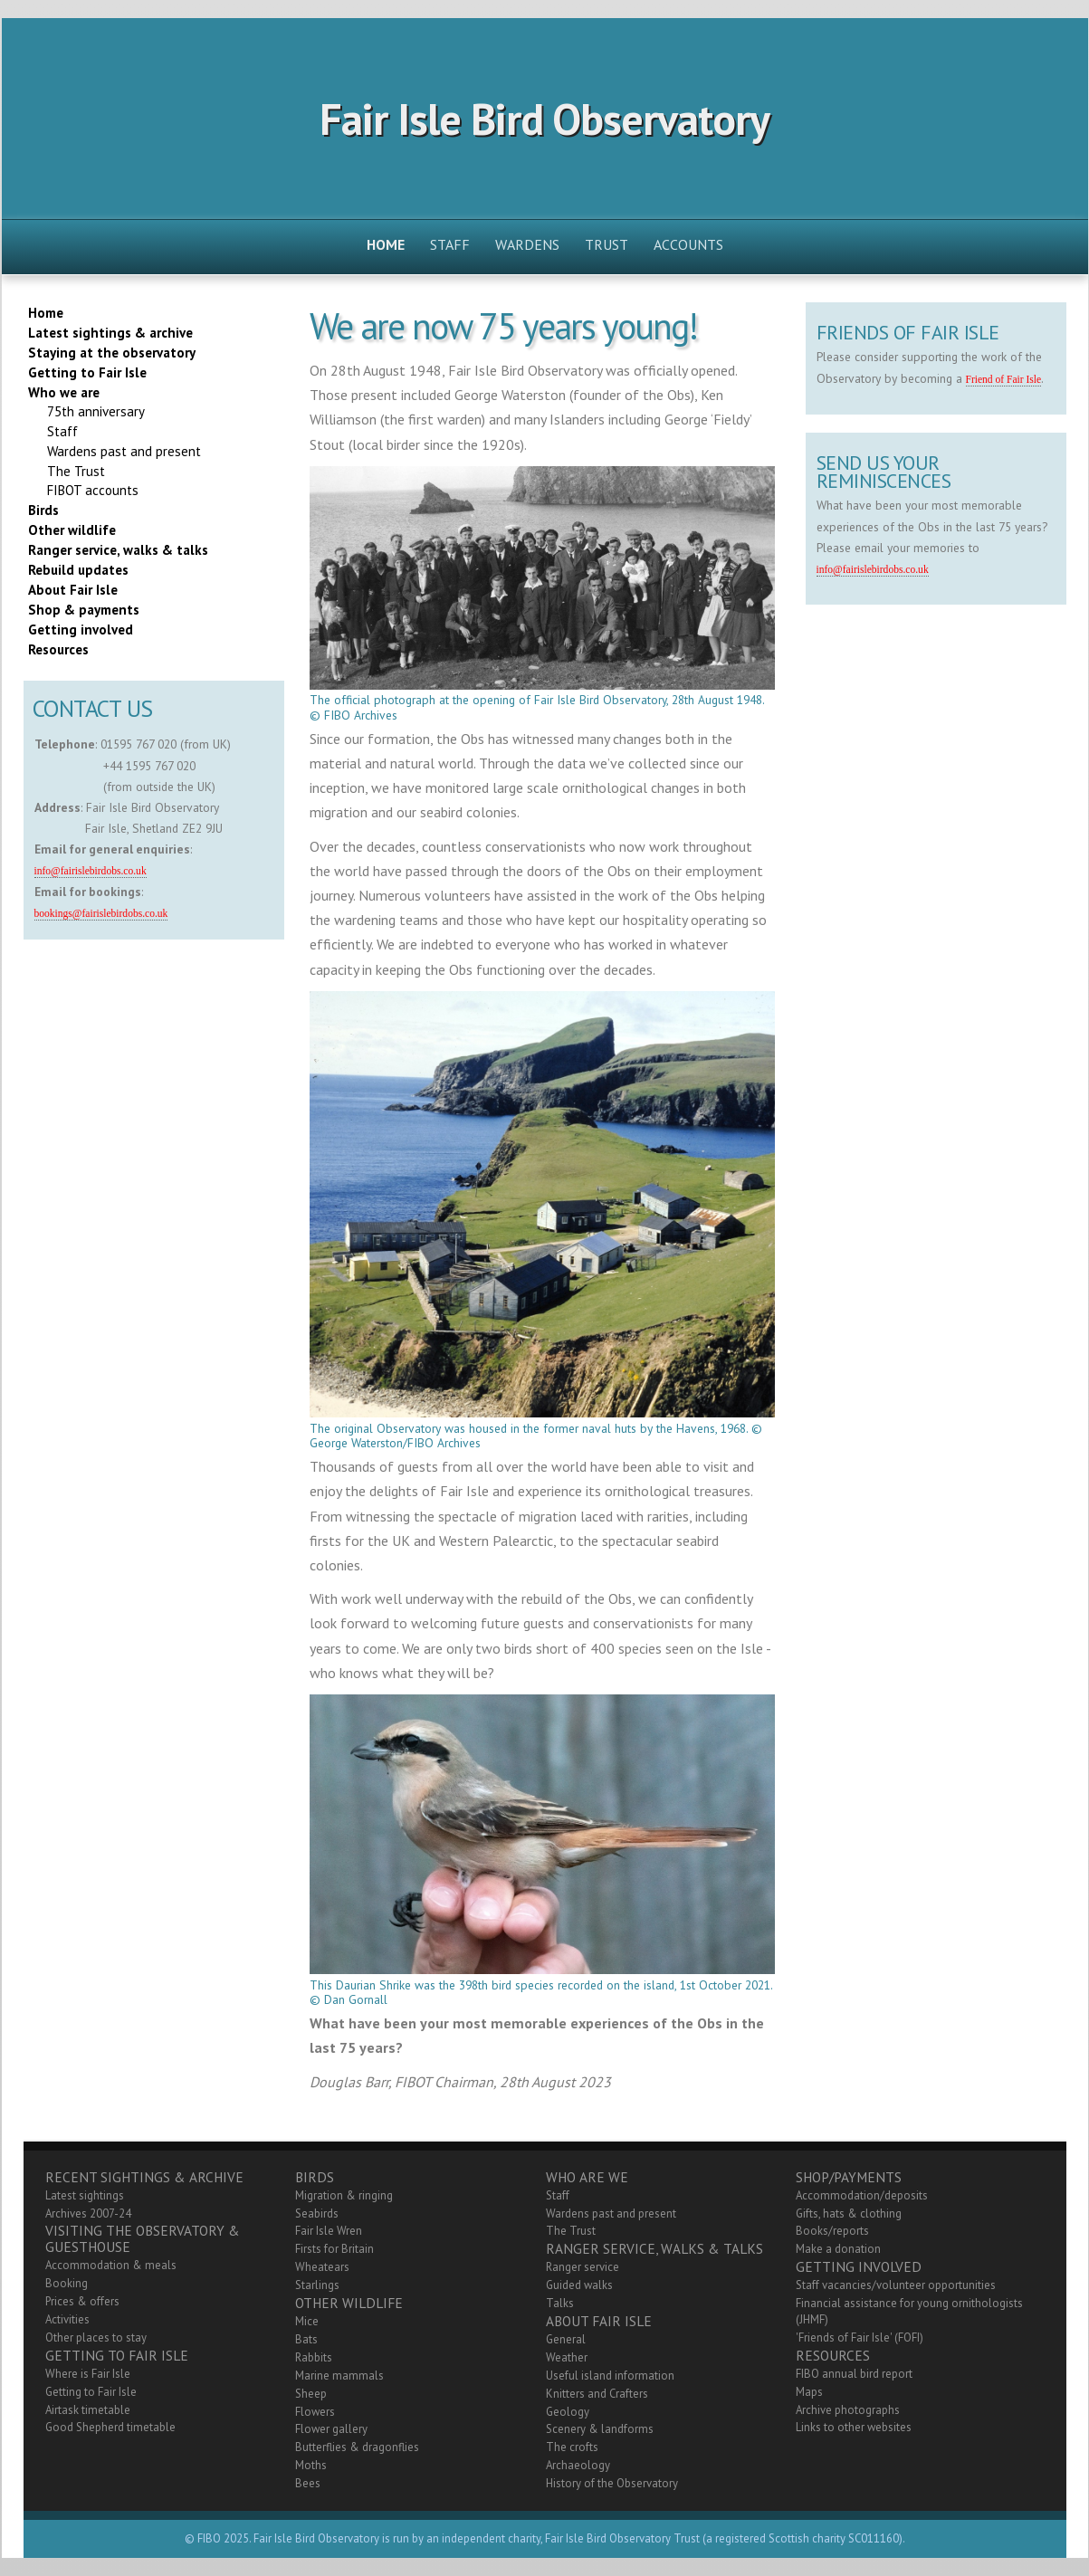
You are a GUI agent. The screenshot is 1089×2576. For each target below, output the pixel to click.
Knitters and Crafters (597, 2393)
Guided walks (579, 2285)
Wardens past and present (611, 2213)
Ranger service (582, 2267)
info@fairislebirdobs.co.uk (90, 871)
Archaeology (578, 2465)
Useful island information (610, 2375)
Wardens (527, 244)
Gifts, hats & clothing (849, 2213)
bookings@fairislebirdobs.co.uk (101, 914)
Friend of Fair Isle (1004, 380)
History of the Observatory (612, 2483)
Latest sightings (84, 2195)
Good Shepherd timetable (110, 2427)
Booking (66, 2283)
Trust (606, 244)
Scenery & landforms (600, 2429)
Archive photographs (848, 2410)
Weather (566, 2357)
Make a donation (838, 2248)
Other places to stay (96, 2337)
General (566, 2339)
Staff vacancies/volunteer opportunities (896, 2285)
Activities (67, 2319)
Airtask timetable (87, 2410)
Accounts (688, 244)
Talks (560, 2303)
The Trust (571, 2230)
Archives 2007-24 (88, 2213)
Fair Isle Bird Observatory (544, 119)
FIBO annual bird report (854, 2373)
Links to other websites (854, 2427)
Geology (567, 2411)
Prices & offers (82, 2301)
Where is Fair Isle (87, 2373)
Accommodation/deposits (862, 2195)
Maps (809, 2391)
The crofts (572, 2447)
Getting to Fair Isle (91, 2391)
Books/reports (832, 2230)
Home (386, 244)
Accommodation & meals (111, 2265)
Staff (450, 244)
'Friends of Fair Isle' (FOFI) (859, 2337)
